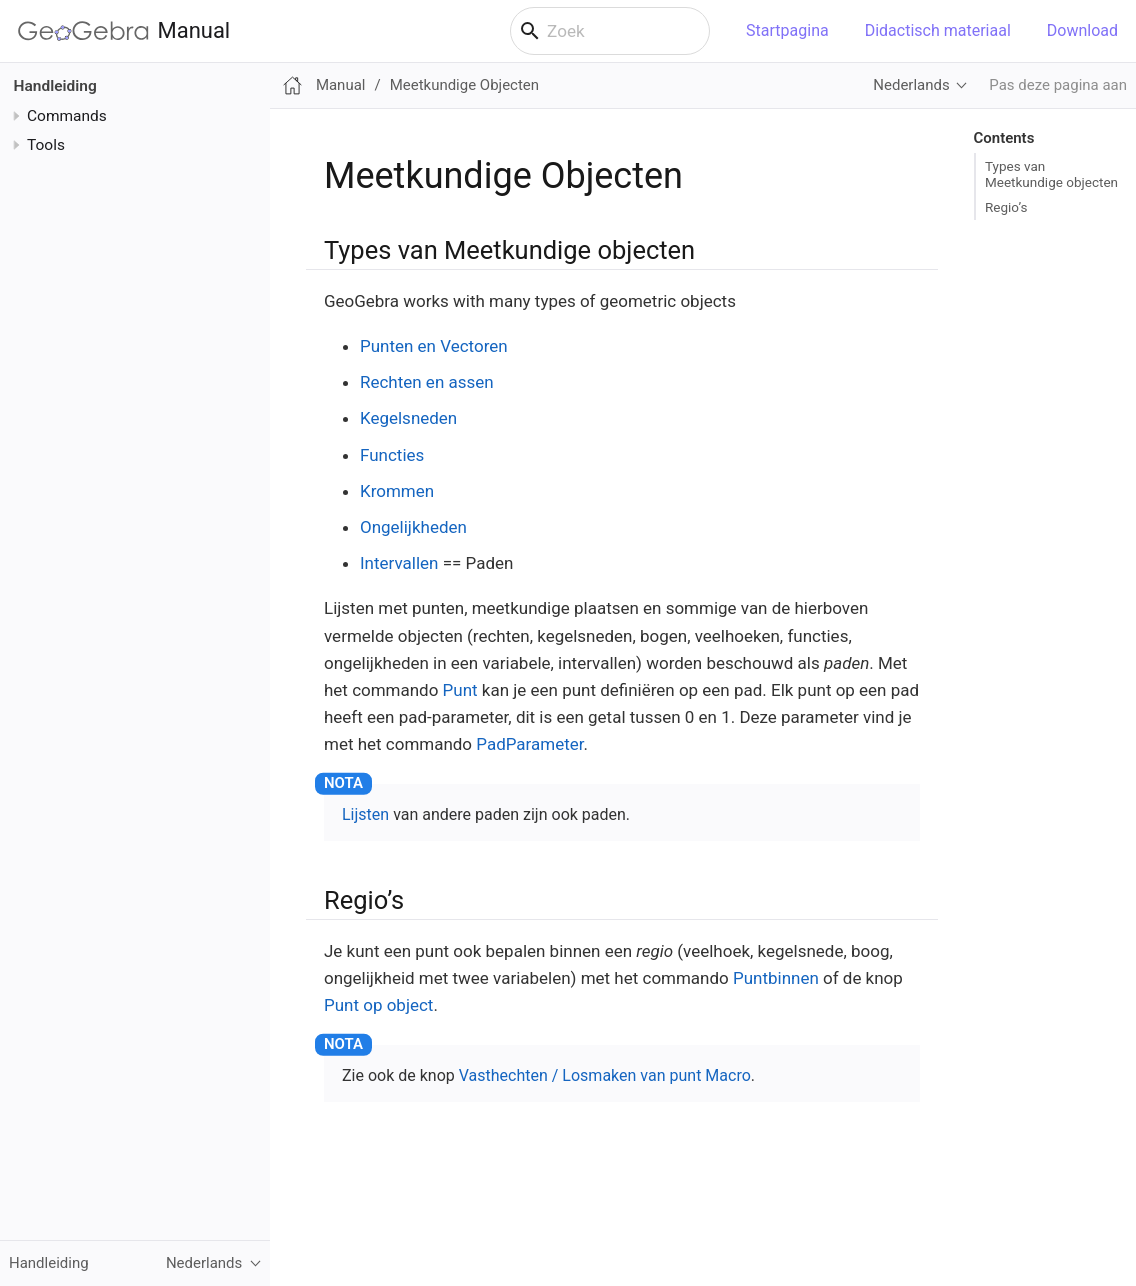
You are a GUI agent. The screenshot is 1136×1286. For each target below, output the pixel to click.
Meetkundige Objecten (464, 85)
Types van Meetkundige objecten (1051, 174)
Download (1082, 30)
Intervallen (399, 563)
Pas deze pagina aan (1058, 85)
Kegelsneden (408, 418)
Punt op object (378, 1005)
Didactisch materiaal (938, 30)
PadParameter (529, 744)
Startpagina (787, 30)
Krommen (397, 491)
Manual (124, 31)
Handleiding (55, 86)
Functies (392, 455)
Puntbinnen (776, 978)
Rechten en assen (427, 382)
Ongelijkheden (413, 527)
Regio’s (1006, 207)
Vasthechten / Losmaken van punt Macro (605, 1075)
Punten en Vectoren (434, 346)
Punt (460, 690)
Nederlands (911, 85)
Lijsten (365, 814)
